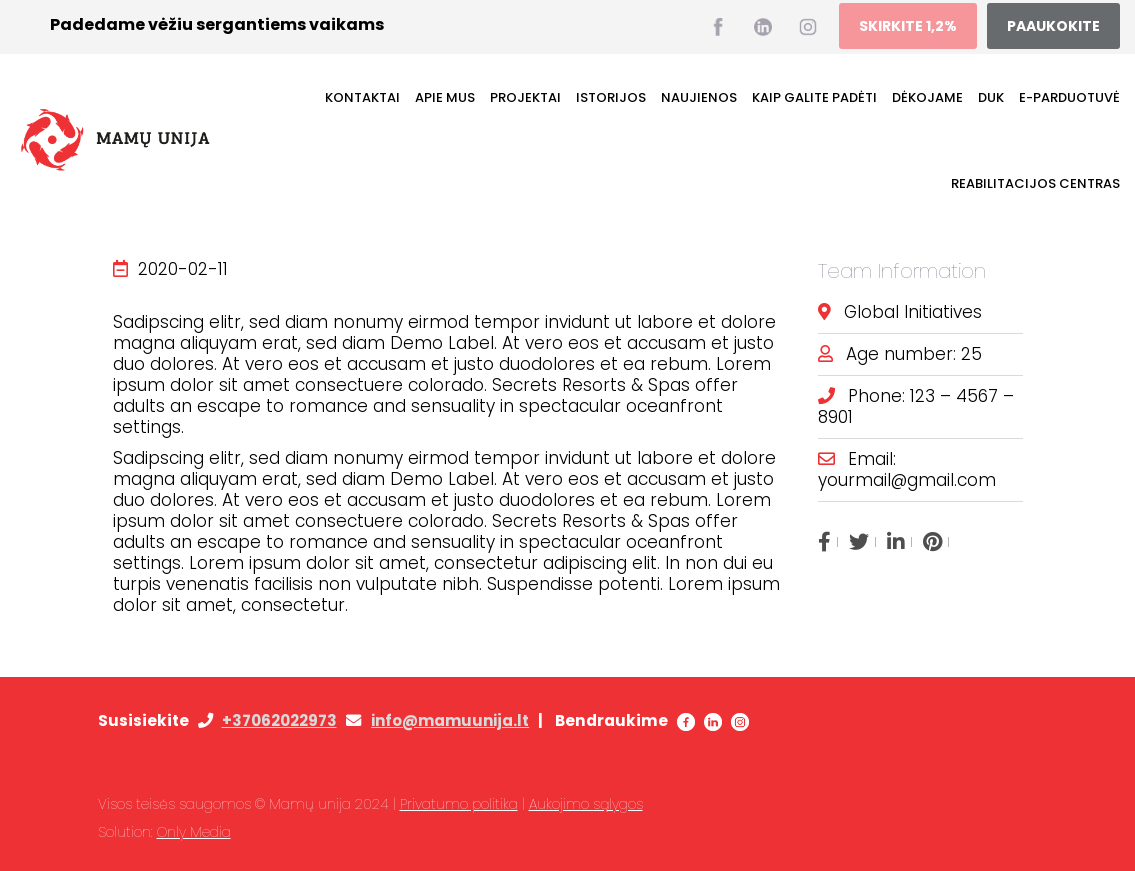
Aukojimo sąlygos (586, 804)
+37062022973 (279, 720)
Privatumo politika (459, 804)
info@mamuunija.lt (450, 720)
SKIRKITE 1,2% (908, 26)
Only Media (194, 832)
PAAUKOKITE (1053, 26)
